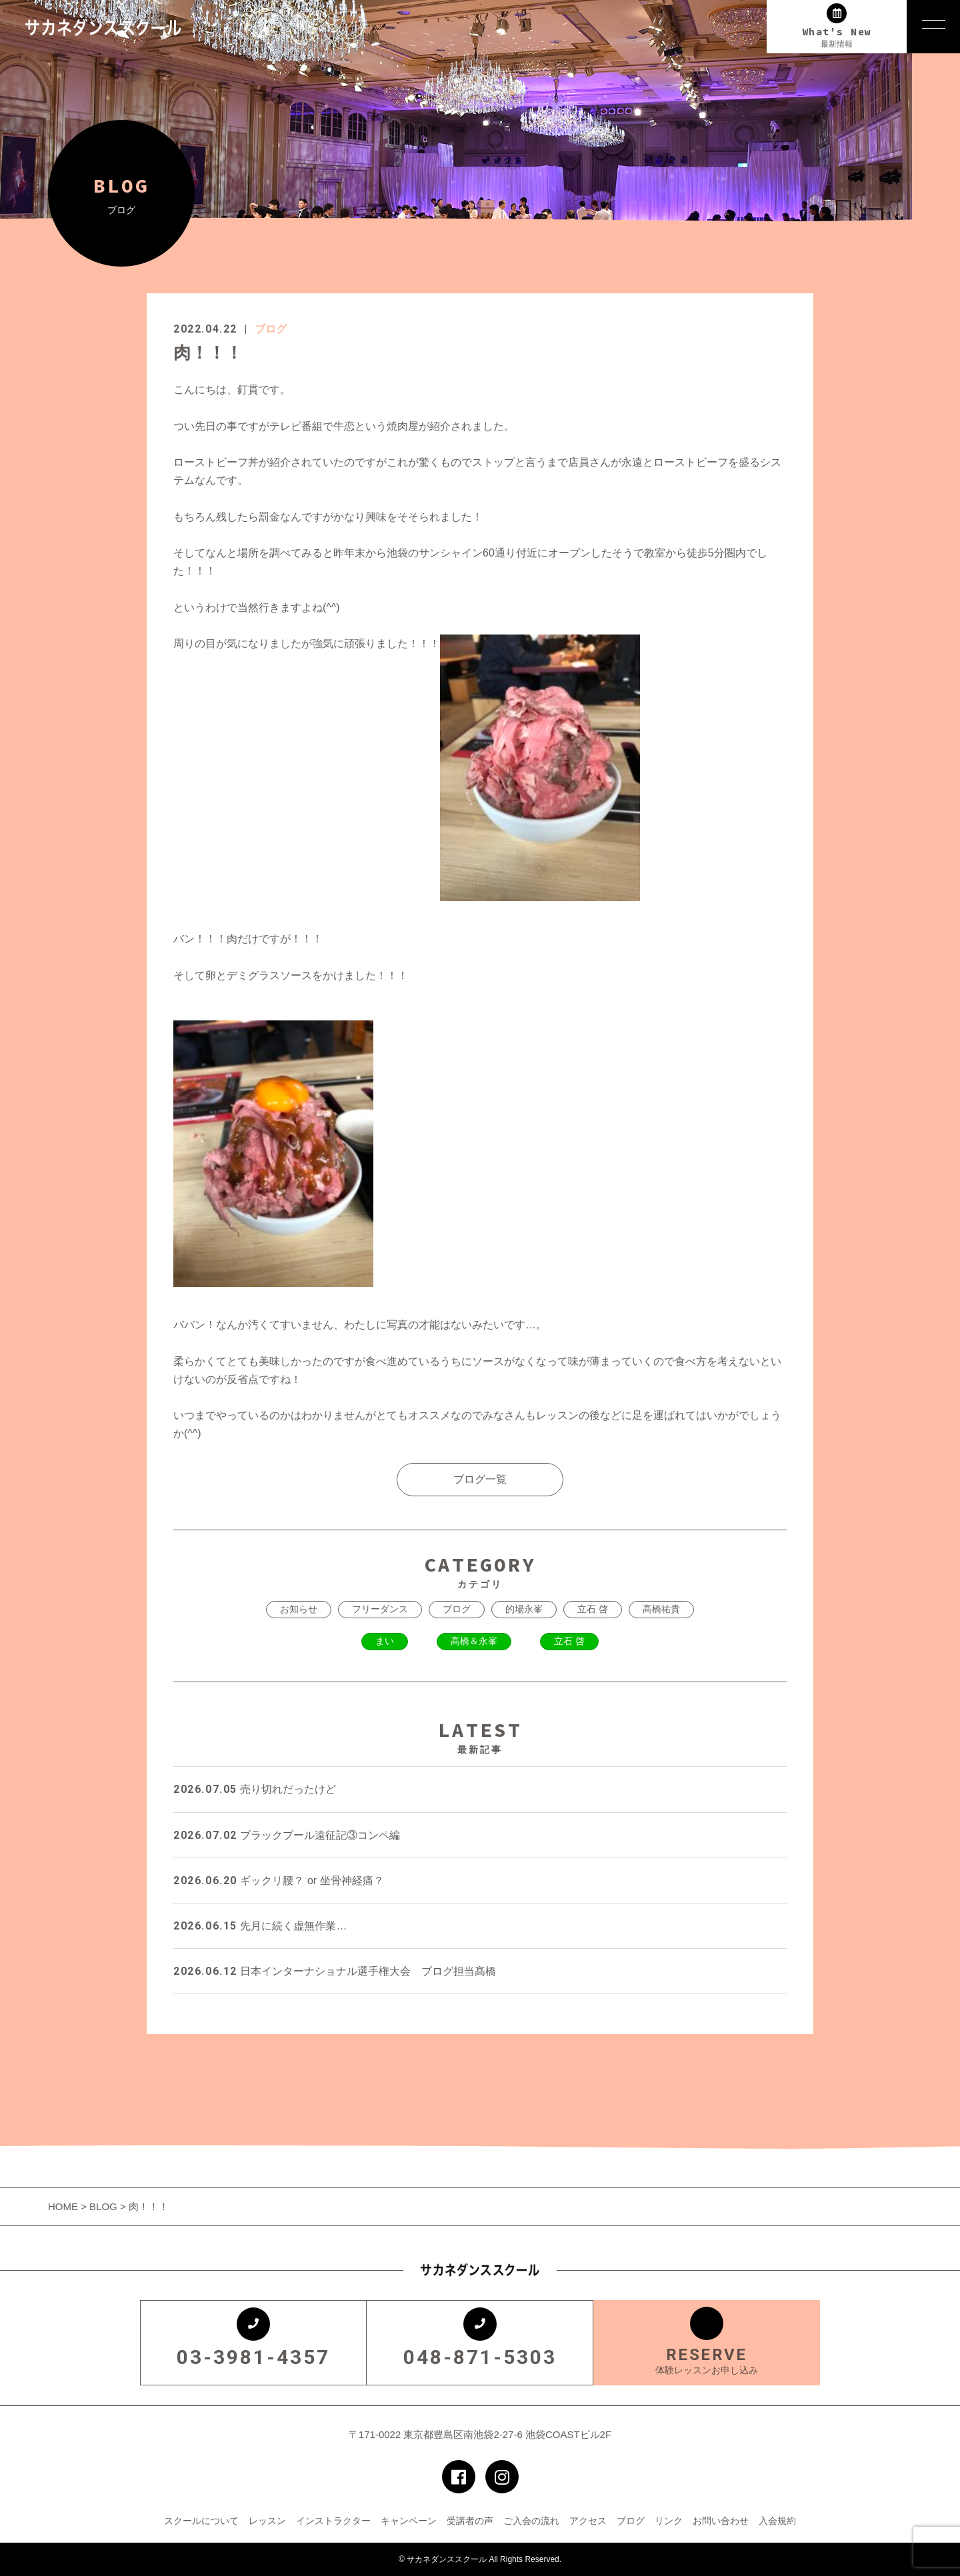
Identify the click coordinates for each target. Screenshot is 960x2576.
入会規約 (777, 2520)
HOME (64, 2206)
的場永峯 (524, 1609)
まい (384, 1641)
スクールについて (201, 2520)
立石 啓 (592, 1609)
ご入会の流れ (531, 2520)
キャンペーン (409, 2520)
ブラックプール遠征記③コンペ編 (286, 1835)
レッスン (267, 2520)
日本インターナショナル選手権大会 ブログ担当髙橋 (334, 1971)
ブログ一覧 (480, 1479)
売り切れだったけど (254, 1789)
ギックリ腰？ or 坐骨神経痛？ (278, 1880)
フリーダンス (380, 1609)
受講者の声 (470, 2520)
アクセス (588, 2520)
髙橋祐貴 (661, 1609)
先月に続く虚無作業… (260, 1926)
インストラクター (333, 2520)
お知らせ (298, 1609)
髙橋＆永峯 (474, 1641)
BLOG (103, 2206)
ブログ (271, 329)
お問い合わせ (721, 2520)
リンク (669, 2520)
